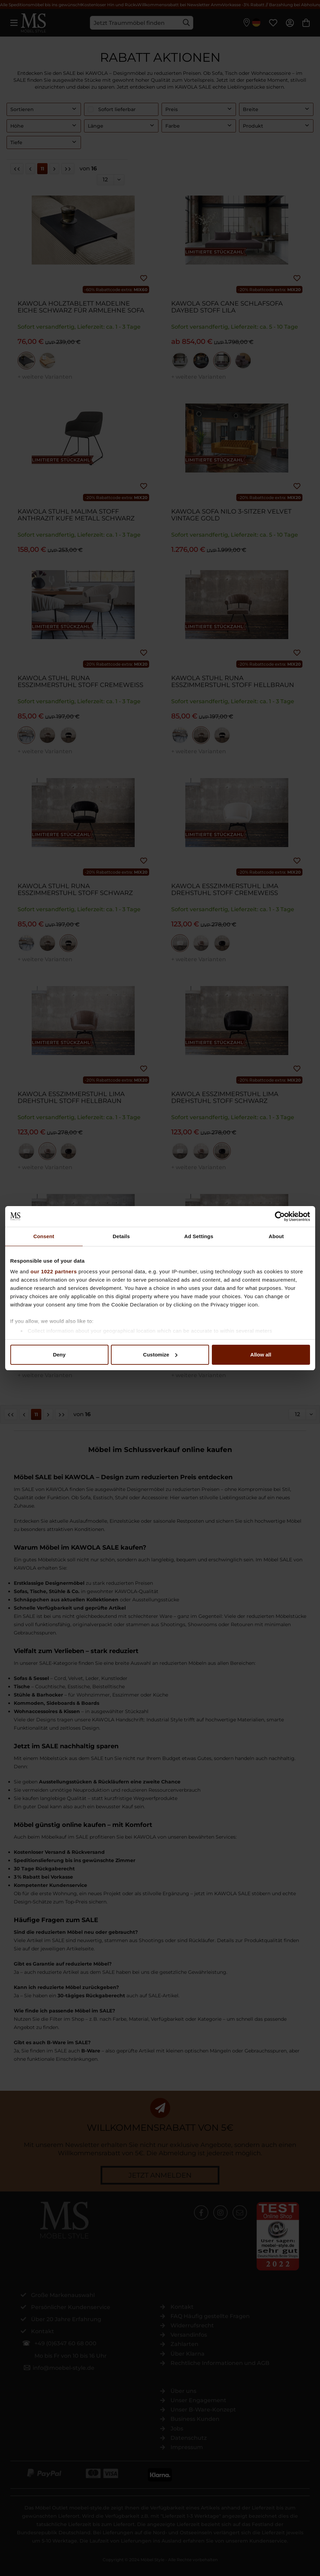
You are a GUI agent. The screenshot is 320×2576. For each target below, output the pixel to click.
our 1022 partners (54, 1271)
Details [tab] (121, 1236)
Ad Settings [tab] (198, 1236)
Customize (160, 1354)
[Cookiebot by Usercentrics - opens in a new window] (280, 1216)
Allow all (260, 1354)
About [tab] (276, 1236)
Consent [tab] (43, 1236)
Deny (59, 1354)
